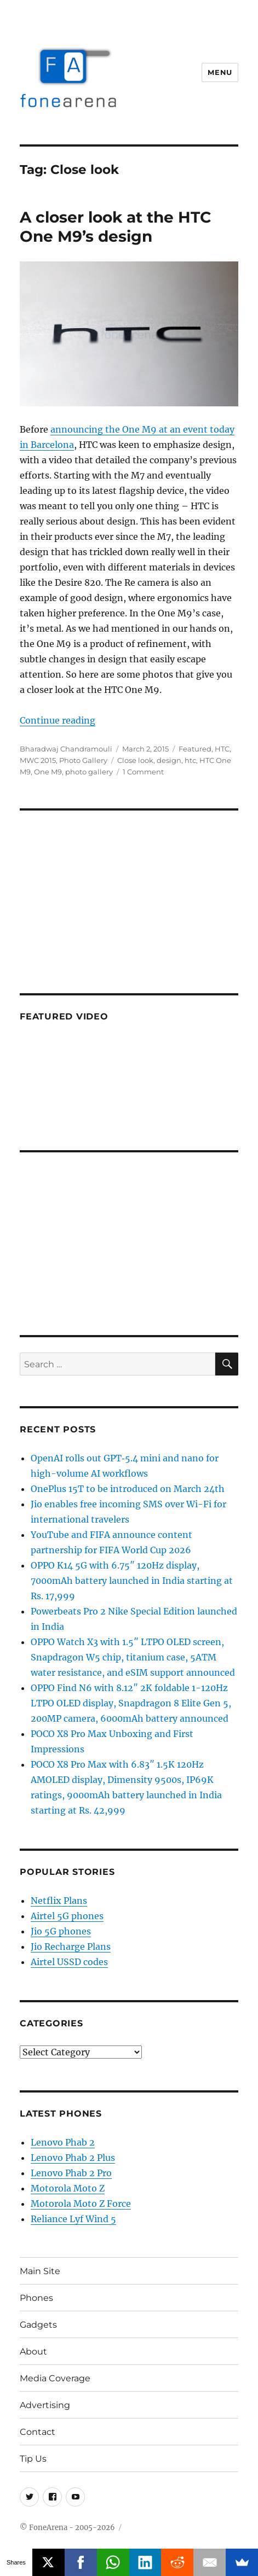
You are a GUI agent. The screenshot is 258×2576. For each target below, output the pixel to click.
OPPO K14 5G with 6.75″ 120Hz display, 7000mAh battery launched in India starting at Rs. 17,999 (132, 1580)
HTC (222, 748)
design (169, 760)
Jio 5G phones (61, 1931)
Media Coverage (55, 2378)
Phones (36, 2298)
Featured (195, 748)
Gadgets (38, 2324)
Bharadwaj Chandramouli (66, 748)
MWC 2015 (38, 760)
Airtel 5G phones (67, 1915)
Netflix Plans (59, 1900)
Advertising (45, 2405)
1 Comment (143, 771)
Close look (135, 760)
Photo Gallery (83, 760)
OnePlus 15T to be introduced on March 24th (128, 1488)
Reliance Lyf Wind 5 (73, 2218)
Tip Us (33, 2458)
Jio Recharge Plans (71, 1946)
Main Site (40, 2271)
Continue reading (57, 720)
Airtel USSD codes (69, 1961)
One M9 (48, 771)
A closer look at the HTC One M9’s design (115, 227)
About (33, 2351)
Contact (37, 2432)
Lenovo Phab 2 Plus (73, 2157)
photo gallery (89, 771)
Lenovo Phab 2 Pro (71, 2172)
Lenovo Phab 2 (63, 2142)
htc (190, 760)
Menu (220, 72)
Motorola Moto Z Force (81, 2203)
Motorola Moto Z (68, 2188)
